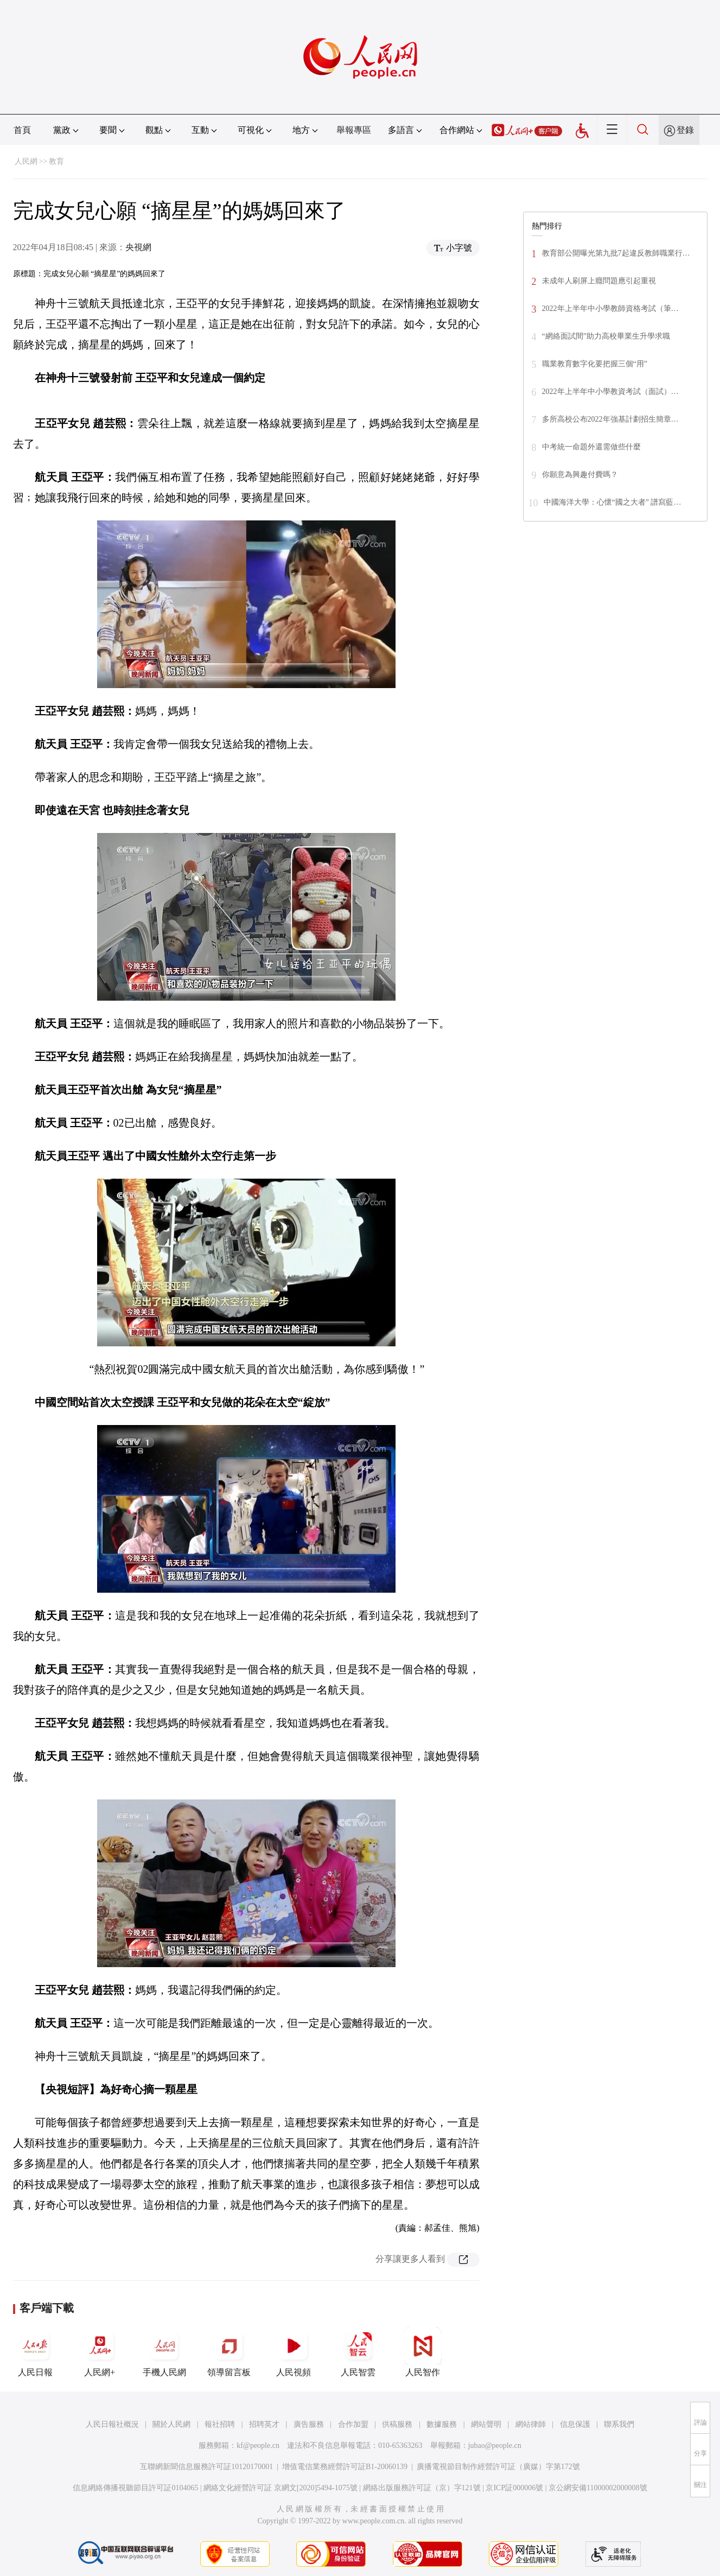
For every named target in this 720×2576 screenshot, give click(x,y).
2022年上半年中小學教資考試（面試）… (610, 391)
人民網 (26, 161)
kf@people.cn (258, 2445)
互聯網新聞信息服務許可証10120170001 (206, 2467)
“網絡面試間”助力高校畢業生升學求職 (606, 336)
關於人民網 (171, 2424)
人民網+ (100, 2352)
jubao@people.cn (494, 2445)
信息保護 (575, 2424)
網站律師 (530, 2424)
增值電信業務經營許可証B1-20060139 (344, 2467)
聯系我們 (619, 2424)
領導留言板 (229, 2352)
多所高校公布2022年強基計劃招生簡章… (610, 419)
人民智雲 (358, 2352)
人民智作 (423, 2352)
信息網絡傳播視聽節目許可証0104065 (135, 2488)
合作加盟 (353, 2424)
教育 (56, 161)
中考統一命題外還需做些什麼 (591, 447)
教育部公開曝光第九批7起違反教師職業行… (616, 253)
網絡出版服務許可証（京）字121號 (422, 2488)
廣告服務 (309, 2424)
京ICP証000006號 (514, 2488)
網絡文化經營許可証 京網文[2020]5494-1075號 (280, 2488)
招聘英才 (264, 2424)
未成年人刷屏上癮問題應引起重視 (599, 281)
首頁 (22, 130)
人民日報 (35, 2352)
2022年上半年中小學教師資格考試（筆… (610, 308)
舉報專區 (353, 130)
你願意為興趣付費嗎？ (580, 474)
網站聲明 (486, 2424)
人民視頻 (294, 2352)
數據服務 (441, 2424)
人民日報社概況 (112, 2424)
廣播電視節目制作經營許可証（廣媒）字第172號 (498, 2467)
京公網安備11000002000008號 (598, 2488)
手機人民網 (164, 2352)
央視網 (138, 247)
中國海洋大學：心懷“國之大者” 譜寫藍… (612, 502)
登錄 (685, 130)
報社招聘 (220, 2424)
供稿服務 (397, 2424)
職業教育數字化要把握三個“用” (594, 364)
